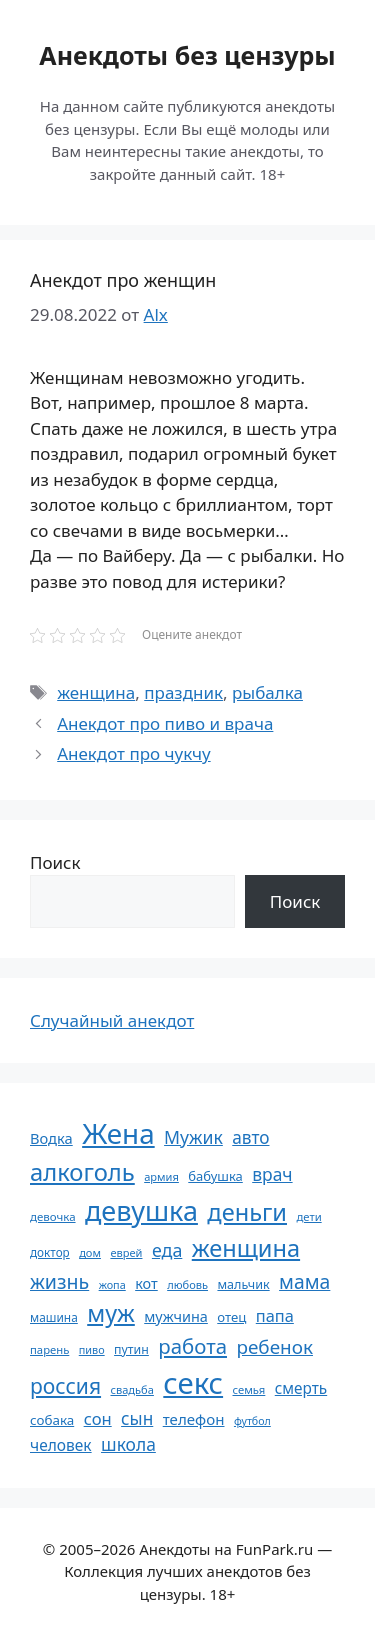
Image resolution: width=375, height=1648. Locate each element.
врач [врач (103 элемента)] (272, 1174)
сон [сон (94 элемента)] (98, 1418)
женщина (96, 692)
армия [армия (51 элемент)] (161, 1176)
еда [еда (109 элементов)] (167, 1250)
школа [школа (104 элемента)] (128, 1444)
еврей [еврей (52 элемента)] (126, 1252)
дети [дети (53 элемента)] (308, 1216)
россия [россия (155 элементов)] (65, 1385)
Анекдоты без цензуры (187, 55)
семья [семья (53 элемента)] (249, 1389)
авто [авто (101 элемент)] (250, 1137)
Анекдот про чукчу (133, 753)
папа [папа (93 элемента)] (275, 1315)
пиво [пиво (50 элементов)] (92, 1349)
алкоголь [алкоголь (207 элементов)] (82, 1172)
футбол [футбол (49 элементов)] (252, 1421)
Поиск (55, 862)
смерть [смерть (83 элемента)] (301, 1388)
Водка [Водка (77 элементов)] (51, 1138)
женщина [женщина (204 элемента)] (246, 1248)
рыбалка (267, 692)
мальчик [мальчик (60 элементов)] (243, 1284)
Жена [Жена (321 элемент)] (118, 1133)
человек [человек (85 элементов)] (61, 1445)
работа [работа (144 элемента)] (192, 1346)
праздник (183, 692)
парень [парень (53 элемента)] (49, 1349)
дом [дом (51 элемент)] (90, 1252)
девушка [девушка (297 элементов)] (141, 1210)
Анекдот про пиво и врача (165, 723)
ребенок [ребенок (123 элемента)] (274, 1347)
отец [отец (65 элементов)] (231, 1317)
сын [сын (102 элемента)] (137, 1418)
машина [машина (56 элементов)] (54, 1317)
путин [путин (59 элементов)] (131, 1349)
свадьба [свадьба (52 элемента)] (131, 1389)
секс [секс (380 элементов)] (193, 1383)
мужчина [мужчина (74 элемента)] (176, 1316)
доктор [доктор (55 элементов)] (50, 1252)
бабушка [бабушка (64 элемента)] (215, 1176)
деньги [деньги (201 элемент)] (247, 1212)
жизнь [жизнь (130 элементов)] (59, 1281)
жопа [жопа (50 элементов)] (112, 1284)
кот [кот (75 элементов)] (146, 1283)
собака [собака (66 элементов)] (52, 1420)
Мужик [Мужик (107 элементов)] (193, 1137)
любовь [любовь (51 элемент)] (187, 1284)
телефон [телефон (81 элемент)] (194, 1419)
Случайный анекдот (112, 1020)
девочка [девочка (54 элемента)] (53, 1216)
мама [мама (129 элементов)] (304, 1281)
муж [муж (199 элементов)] (111, 1313)
